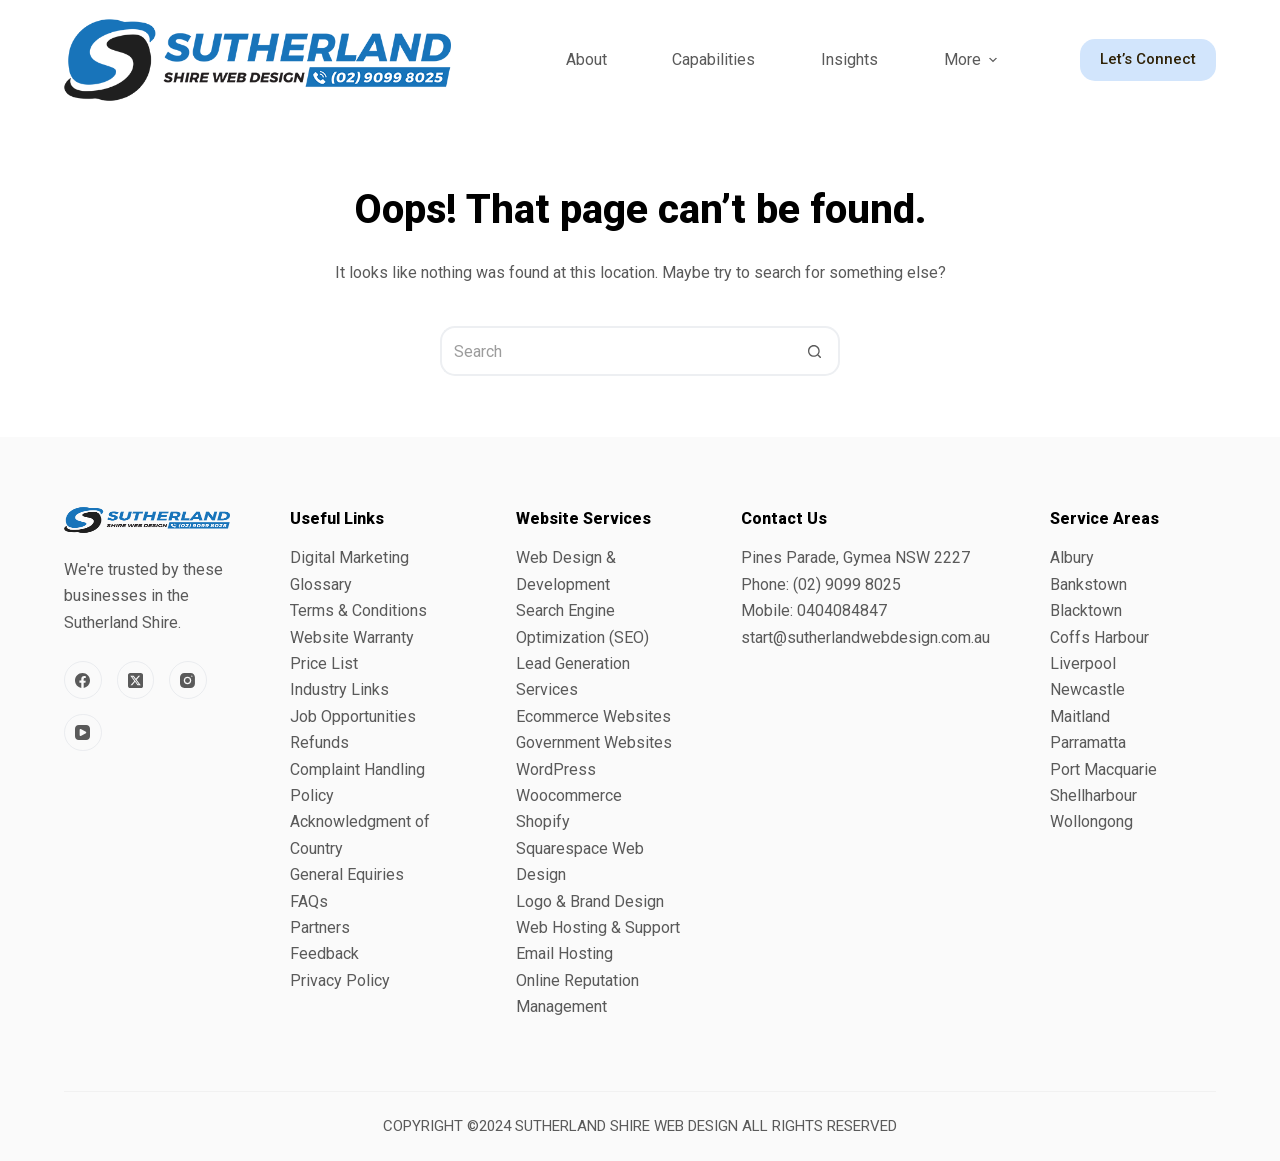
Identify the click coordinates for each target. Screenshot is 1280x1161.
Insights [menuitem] (849, 59)
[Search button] (815, 351)
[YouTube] (83, 733)
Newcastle (1087, 689)
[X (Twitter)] (136, 680)
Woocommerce (569, 795)
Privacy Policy (340, 980)
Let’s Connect (1148, 59)
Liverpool (1083, 663)
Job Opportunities (353, 716)
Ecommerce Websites (593, 716)
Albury (1072, 557)
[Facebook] (83, 680)
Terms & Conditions (358, 610)
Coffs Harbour (1099, 637)
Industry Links (339, 689)
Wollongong (1091, 821)
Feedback (324, 953)
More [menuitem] (973, 59)
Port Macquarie (1103, 769)
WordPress (556, 769)
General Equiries (347, 874)
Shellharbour (1093, 795)
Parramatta (1088, 742)
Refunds (319, 742)
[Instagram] (188, 680)
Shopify (543, 821)
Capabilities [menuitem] (713, 59)
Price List (324, 663)
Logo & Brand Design (590, 901)
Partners (320, 927)
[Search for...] (615, 351)
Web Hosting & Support (598, 927)
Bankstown (1088, 584)
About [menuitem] (586, 59)
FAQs (309, 901)
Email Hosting (564, 953)
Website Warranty (352, 637)
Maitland (1080, 716)
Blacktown (1086, 610)
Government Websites (594, 742)
